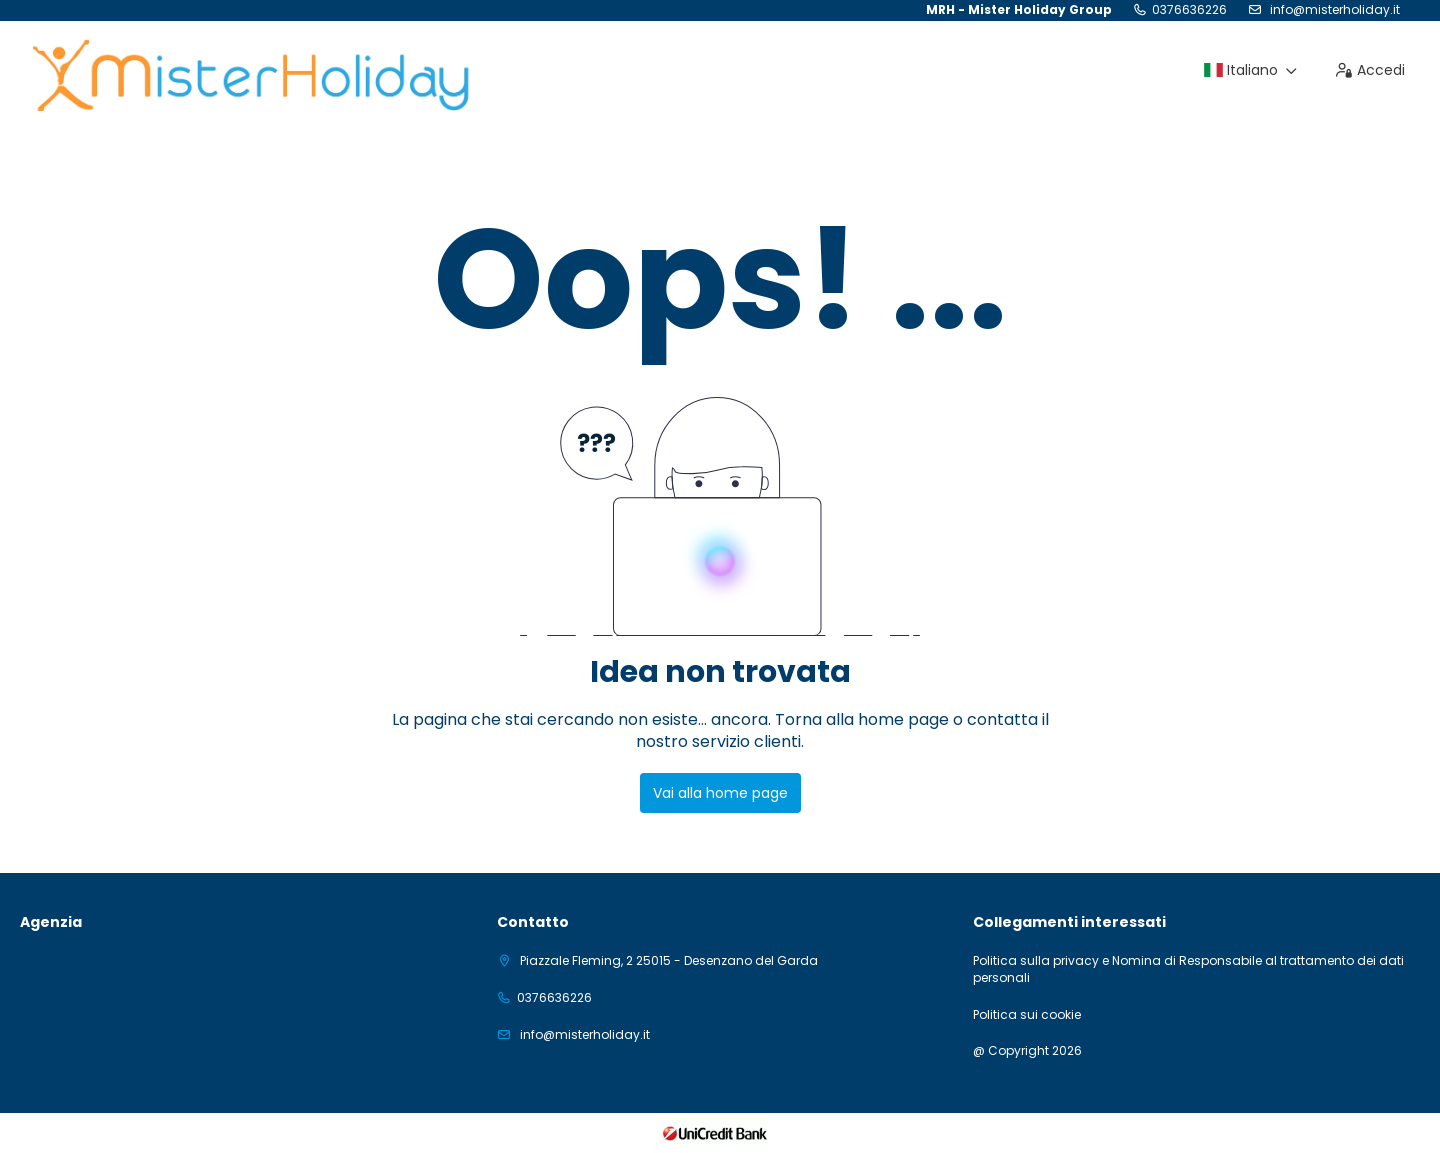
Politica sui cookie (1027, 1015)
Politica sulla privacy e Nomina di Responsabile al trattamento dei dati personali (1188, 969)
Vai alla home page (720, 793)
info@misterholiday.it (1333, 9)
